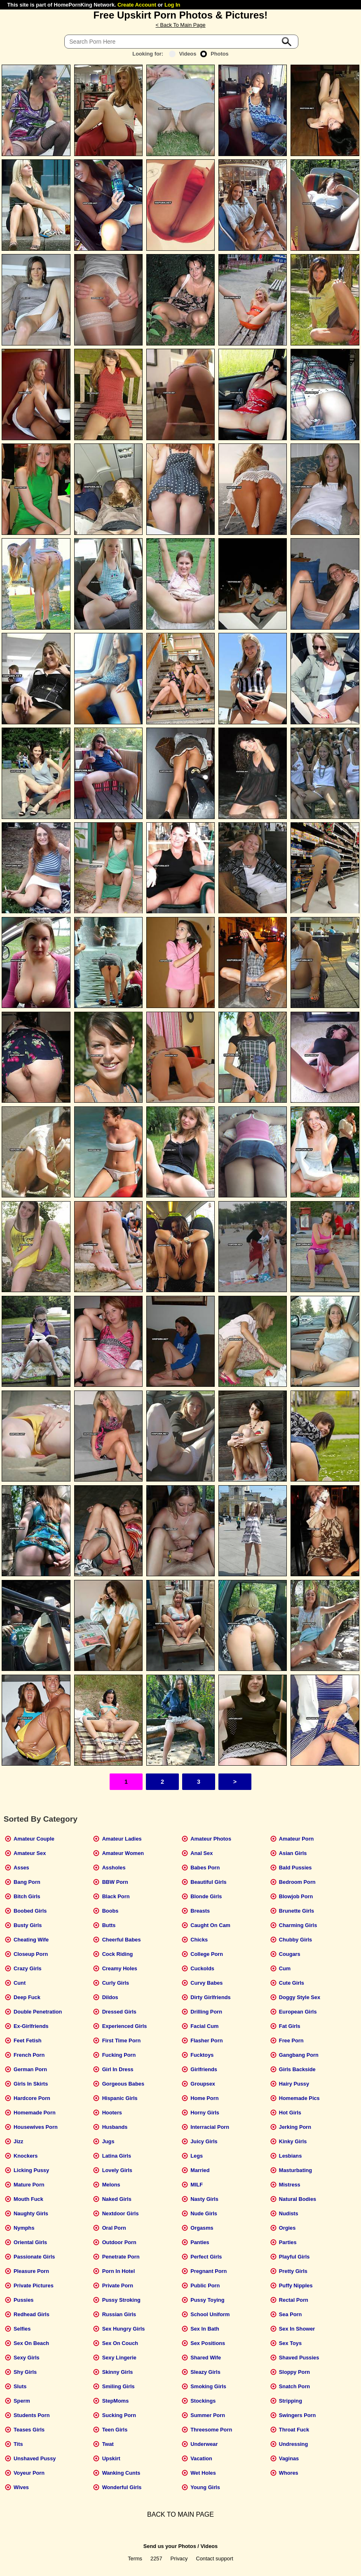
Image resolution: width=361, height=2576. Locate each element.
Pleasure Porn (31, 2271)
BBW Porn (115, 1882)
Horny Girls (204, 2112)
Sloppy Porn (294, 2372)
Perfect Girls (206, 2257)
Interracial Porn (209, 2127)
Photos (214, 54)
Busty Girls (28, 1925)
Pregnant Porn (208, 2271)
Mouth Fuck (28, 2199)
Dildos (110, 1997)
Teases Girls (29, 2430)
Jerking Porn (295, 2127)
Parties (288, 2242)
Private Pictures (34, 2285)
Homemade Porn (35, 2112)
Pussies (23, 2300)
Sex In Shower (297, 2329)
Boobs (110, 1911)
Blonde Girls (206, 1896)
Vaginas (289, 2458)
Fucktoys (201, 2055)
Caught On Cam (210, 1925)
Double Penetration (38, 2012)
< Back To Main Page (180, 25)
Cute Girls (291, 1983)
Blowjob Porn (296, 1896)
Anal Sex (201, 1853)
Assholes (114, 1867)
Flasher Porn (206, 2040)
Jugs (108, 2141)
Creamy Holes (119, 1968)
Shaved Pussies (299, 2357)
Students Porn (31, 2415)
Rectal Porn (293, 2300)
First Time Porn (121, 2040)
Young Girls (205, 2487)
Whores (288, 2473)
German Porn (30, 2069)
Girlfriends (203, 2069)
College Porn (206, 1954)
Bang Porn (27, 1882)
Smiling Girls (118, 2386)
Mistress (289, 2185)
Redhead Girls (31, 2314)
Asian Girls (293, 1853)
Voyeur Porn (29, 2473)
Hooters (112, 2112)
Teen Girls (115, 2430)
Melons (111, 2185)
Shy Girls (25, 2372)
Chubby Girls (295, 1940)
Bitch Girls (27, 1896)
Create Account (136, 5)
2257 (156, 2558)
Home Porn (204, 2098)
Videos (183, 54)
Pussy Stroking (121, 2300)
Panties (199, 2242)
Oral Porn (114, 2228)
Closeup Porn (31, 1954)
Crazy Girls (28, 1968)
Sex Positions (207, 2343)
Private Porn (117, 2285)
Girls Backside (297, 2069)
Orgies (287, 2228)
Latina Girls (116, 2156)
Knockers (26, 2156)
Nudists (288, 2213)
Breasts (200, 1911)
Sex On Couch (120, 2343)
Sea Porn (290, 2314)
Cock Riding (117, 1954)
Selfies (22, 2329)
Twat (108, 2444)
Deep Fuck (27, 1997)
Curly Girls (115, 1983)
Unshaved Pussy (35, 2458)
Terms (135, 2558)
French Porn (29, 2055)
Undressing (293, 2444)
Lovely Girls (117, 2170)
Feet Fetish (28, 2040)
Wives (21, 2487)
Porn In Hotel (118, 2271)
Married (199, 2170)
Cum (285, 1968)
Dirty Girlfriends (210, 1997)
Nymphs (24, 2228)
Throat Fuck (294, 2430)
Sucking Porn (119, 2415)
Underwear (204, 2444)
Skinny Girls (117, 2372)
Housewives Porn (36, 2127)
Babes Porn (205, 1867)
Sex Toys (290, 2343)
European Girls (298, 2012)
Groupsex (202, 2084)
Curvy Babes (206, 1983)
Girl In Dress (118, 2069)
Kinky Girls (293, 2141)
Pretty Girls (293, 2271)
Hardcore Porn (32, 2098)
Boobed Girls (30, 1911)
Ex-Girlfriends (31, 2026)
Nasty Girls (204, 2199)
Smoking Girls (208, 2386)
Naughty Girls (31, 2213)
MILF (196, 2185)
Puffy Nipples (296, 2285)
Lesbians (290, 2156)
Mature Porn (29, 2185)
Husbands (115, 2127)
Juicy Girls (203, 2141)
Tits (18, 2444)
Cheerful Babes (121, 1940)
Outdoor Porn (119, 2242)
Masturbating (295, 2170)
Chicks (199, 1940)
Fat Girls (289, 2026)
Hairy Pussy (294, 2084)
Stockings (203, 2401)
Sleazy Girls (205, 2372)
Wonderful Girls (122, 2487)
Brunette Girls (296, 1911)
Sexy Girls (27, 2357)
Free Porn (291, 2040)
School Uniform (210, 2314)
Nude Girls (203, 2213)
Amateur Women (123, 1853)
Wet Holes (203, 2473)
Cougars (289, 1954)
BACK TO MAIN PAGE (180, 2514)
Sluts (20, 2386)
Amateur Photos (210, 1839)
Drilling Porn (206, 2012)
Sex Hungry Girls (123, 2329)
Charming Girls (298, 1925)
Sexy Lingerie (119, 2357)
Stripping (290, 2401)
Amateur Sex (30, 1853)
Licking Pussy (31, 2170)
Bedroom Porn (297, 1882)
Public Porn (205, 2285)
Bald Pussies (295, 1867)
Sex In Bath (204, 2329)
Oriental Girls (30, 2242)
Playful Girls (294, 2257)
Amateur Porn (296, 1839)
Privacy (179, 2558)
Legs (196, 2156)
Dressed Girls (119, 2012)
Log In (172, 5)
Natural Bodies (297, 2199)
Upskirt (111, 2458)
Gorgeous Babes (123, 2084)
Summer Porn (207, 2415)
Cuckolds (202, 1968)
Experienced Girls (124, 2026)
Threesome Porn (211, 2430)
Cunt (20, 1983)
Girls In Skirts (31, 2084)
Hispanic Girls (120, 2098)
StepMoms (115, 2401)
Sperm (22, 2401)
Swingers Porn (297, 2415)
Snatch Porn (294, 2386)
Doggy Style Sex (299, 1997)
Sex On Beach (31, 2343)
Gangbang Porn (299, 2055)
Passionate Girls (34, 2257)
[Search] (181, 42)
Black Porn (116, 1896)
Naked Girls (116, 2199)
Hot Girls (290, 2112)
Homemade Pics (299, 2098)
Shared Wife (205, 2357)
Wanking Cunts (121, 2473)
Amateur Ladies (122, 1839)
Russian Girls (119, 2314)
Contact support (214, 2558)
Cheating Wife (31, 1940)
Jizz (18, 2141)
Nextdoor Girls (120, 2213)
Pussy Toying (207, 2300)
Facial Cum (204, 2026)
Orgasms (201, 2228)
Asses (21, 1867)
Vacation (201, 2458)
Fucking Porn (119, 2055)
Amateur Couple (34, 1839)
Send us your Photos (169, 2546)
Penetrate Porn (121, 2257)
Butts (109, 1925)
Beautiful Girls (208, 1882)
